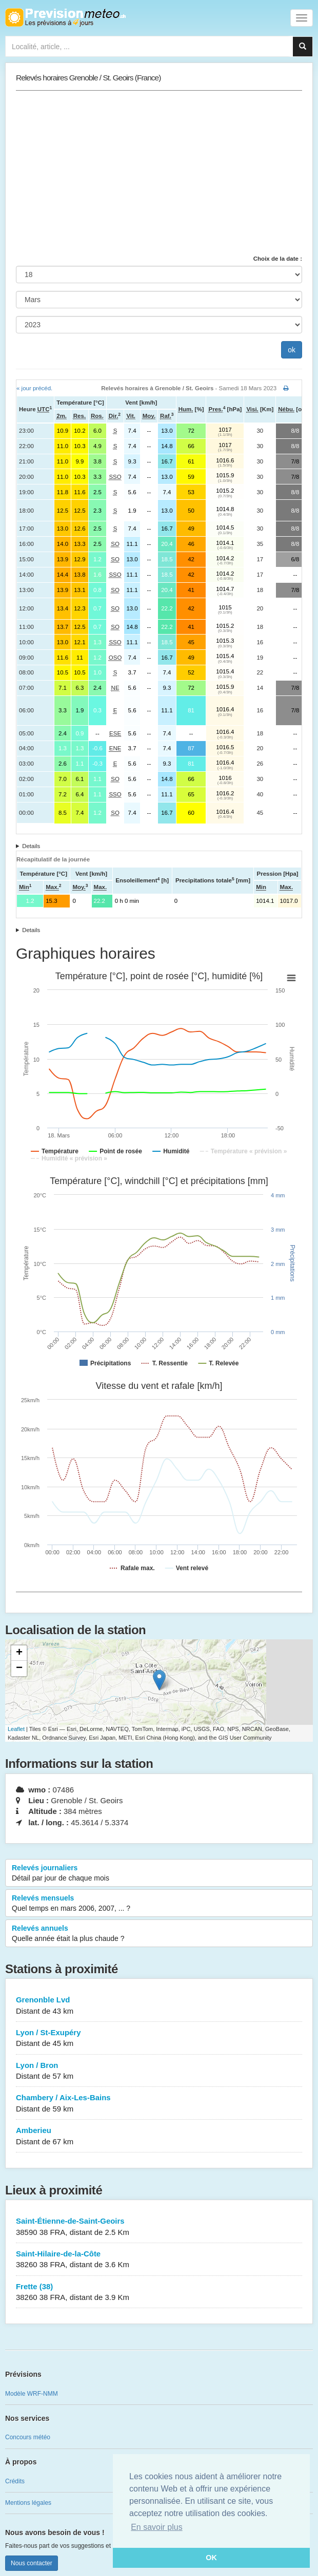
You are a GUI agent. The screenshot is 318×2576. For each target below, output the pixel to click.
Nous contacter (31, 2563)
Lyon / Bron (159, 2071)
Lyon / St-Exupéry (159, 2038)
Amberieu (159, 2136)
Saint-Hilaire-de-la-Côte (159, 2259)
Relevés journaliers (159, 1873)
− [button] (19, 1668)
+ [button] (19, 1653)
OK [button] (211, 2557)
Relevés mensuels (159, 1903)
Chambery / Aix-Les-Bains (159, 2103)
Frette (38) (159, 2292)
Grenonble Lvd (159, 2005)
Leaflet (16, 1729)
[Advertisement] (159, 172)
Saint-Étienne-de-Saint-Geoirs (159, 2226)
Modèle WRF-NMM (31, 2393)
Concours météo (27, 2437)
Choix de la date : (277, 259)
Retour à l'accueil (65, 17)
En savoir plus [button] (157, 2527)
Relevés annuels (159, 1934)
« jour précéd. (34, 388)
